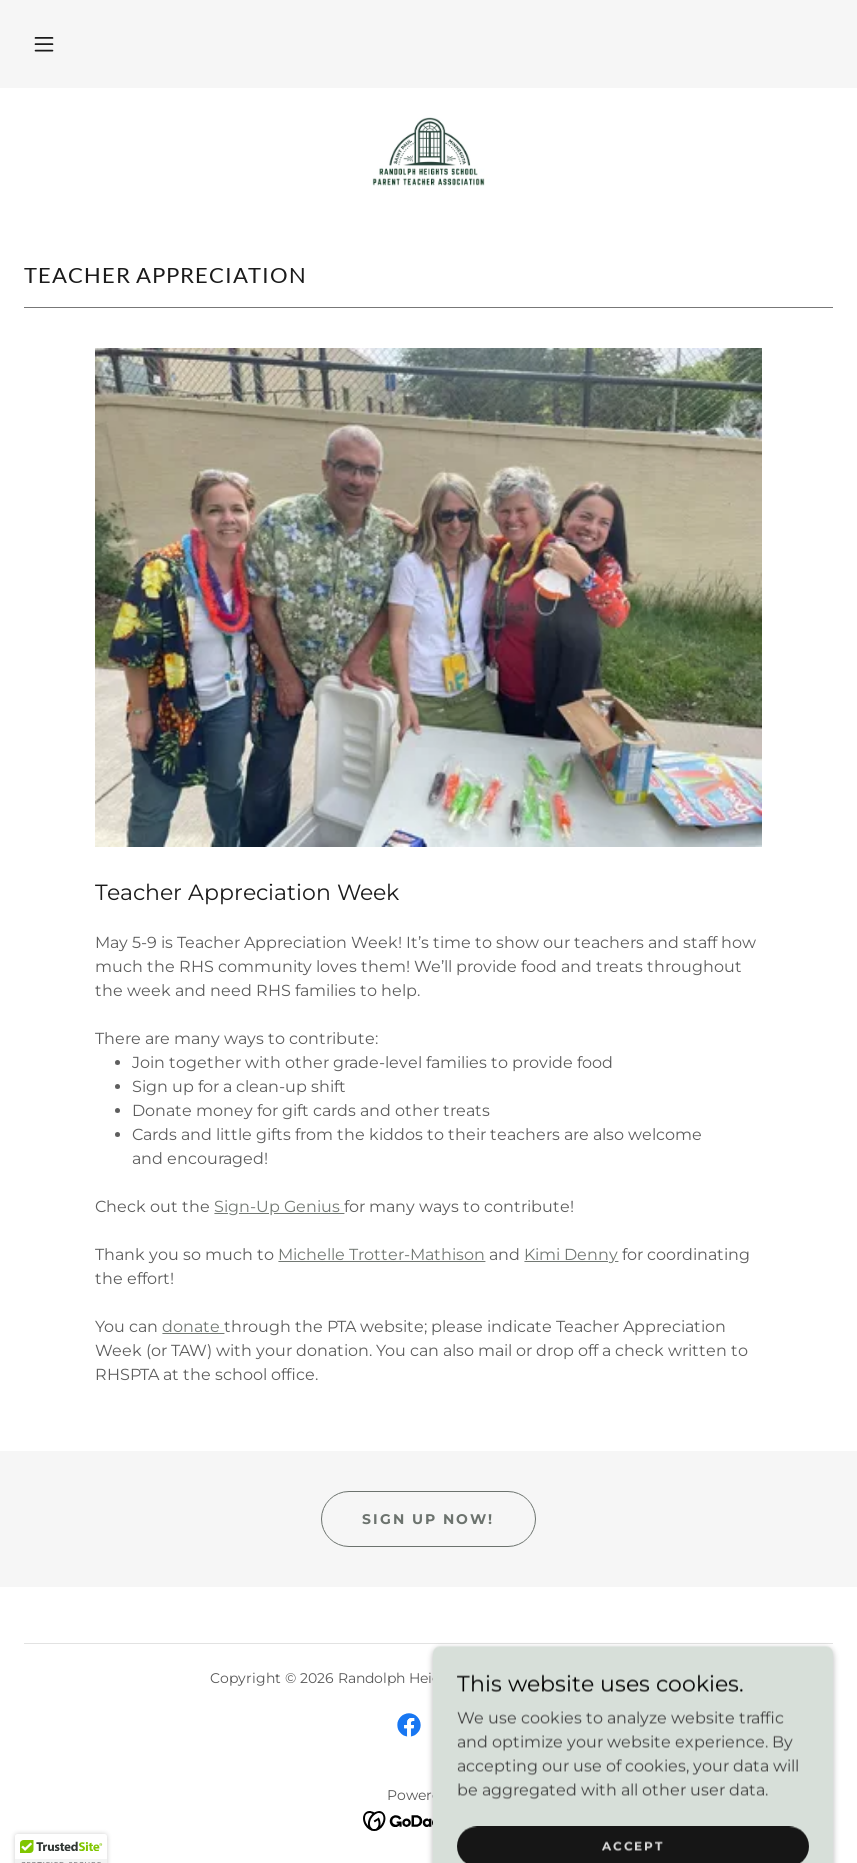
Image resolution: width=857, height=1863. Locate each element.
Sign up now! (428, 1519)
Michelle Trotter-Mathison (381, 1254)
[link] (428, 152)
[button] (44, 44)
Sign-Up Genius (279, 1206)
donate (193, 1326)
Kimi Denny (571, 1254)
